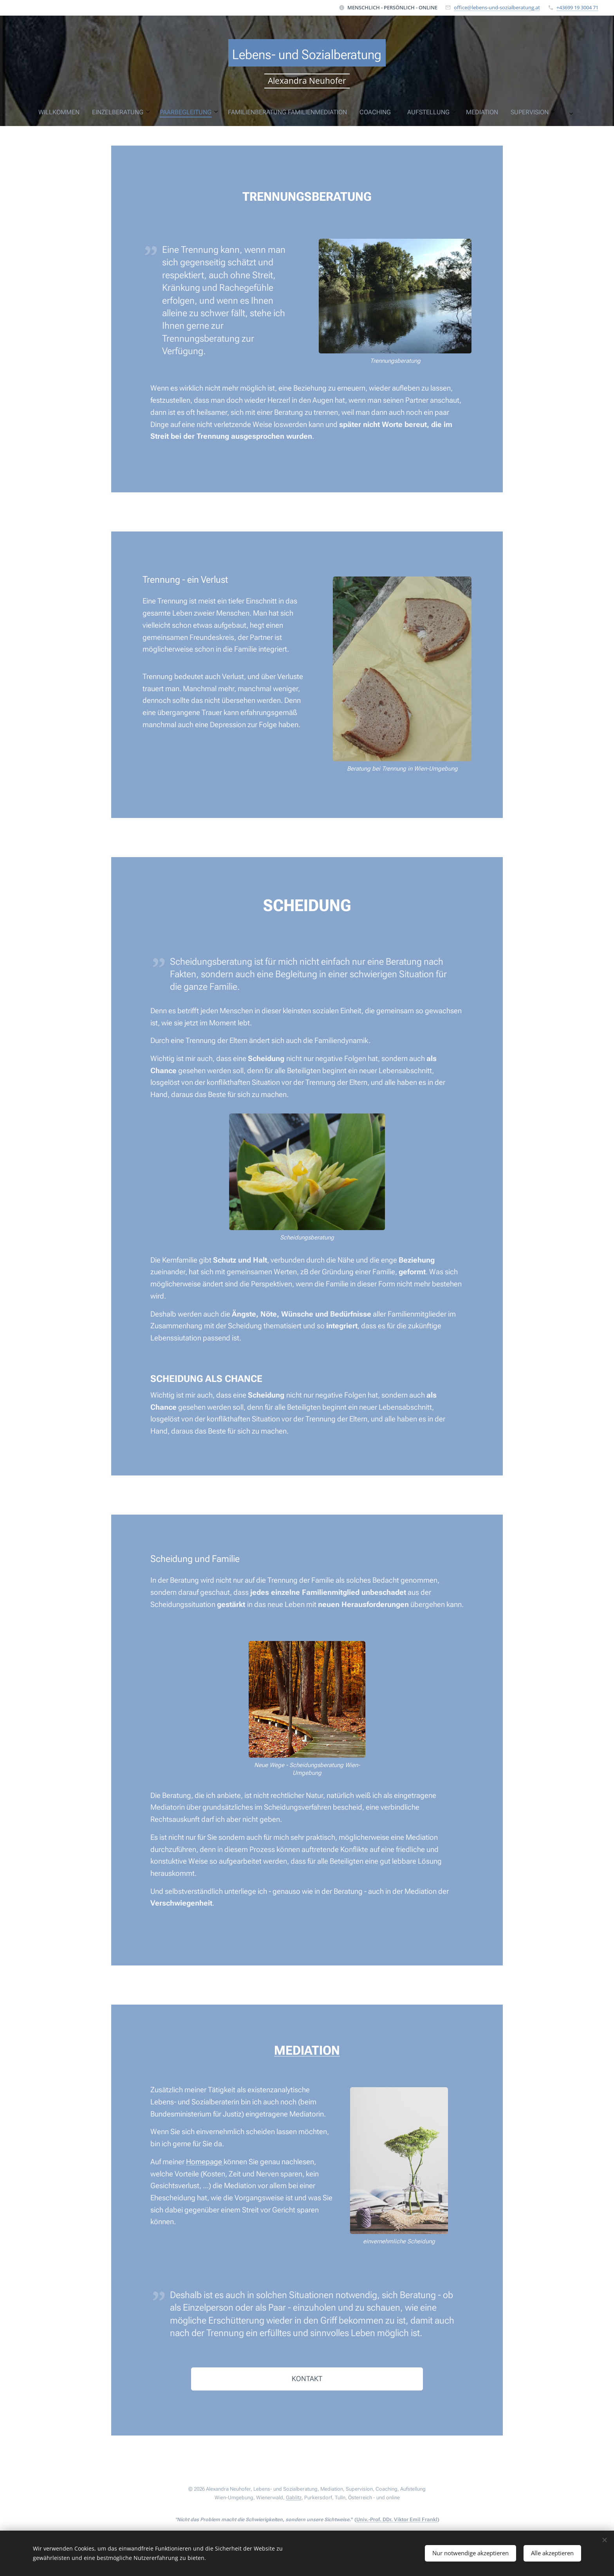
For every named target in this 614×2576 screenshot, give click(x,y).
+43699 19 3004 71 (577, 7)
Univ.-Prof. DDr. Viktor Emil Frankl (396, 2519)
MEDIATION (307, 2050)
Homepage (205, 2161)
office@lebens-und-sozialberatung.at (497, 7)
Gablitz (294, 2497)
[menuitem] (192, 112)
